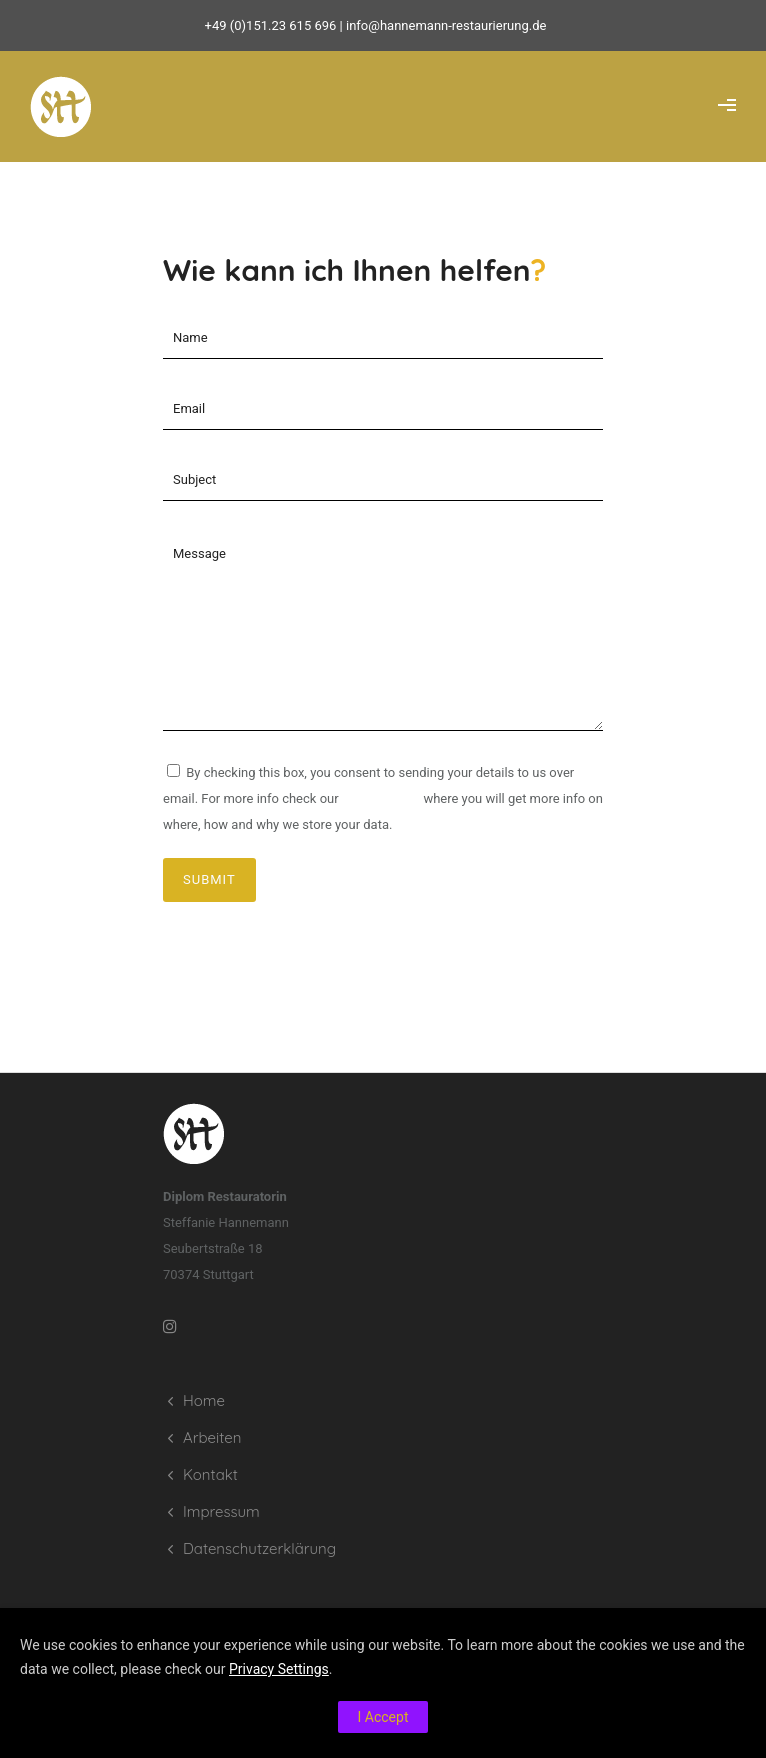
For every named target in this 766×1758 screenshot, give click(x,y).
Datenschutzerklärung (259, 1548)
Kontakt (210, 1474)
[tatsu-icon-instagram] (175, 1326)
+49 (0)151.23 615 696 (271, 25)
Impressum (221, 1511)
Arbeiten (212, 1437)
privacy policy (381, 798)
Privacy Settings (279, 1669)
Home (204, 1400)
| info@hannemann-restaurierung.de (441, 25)
